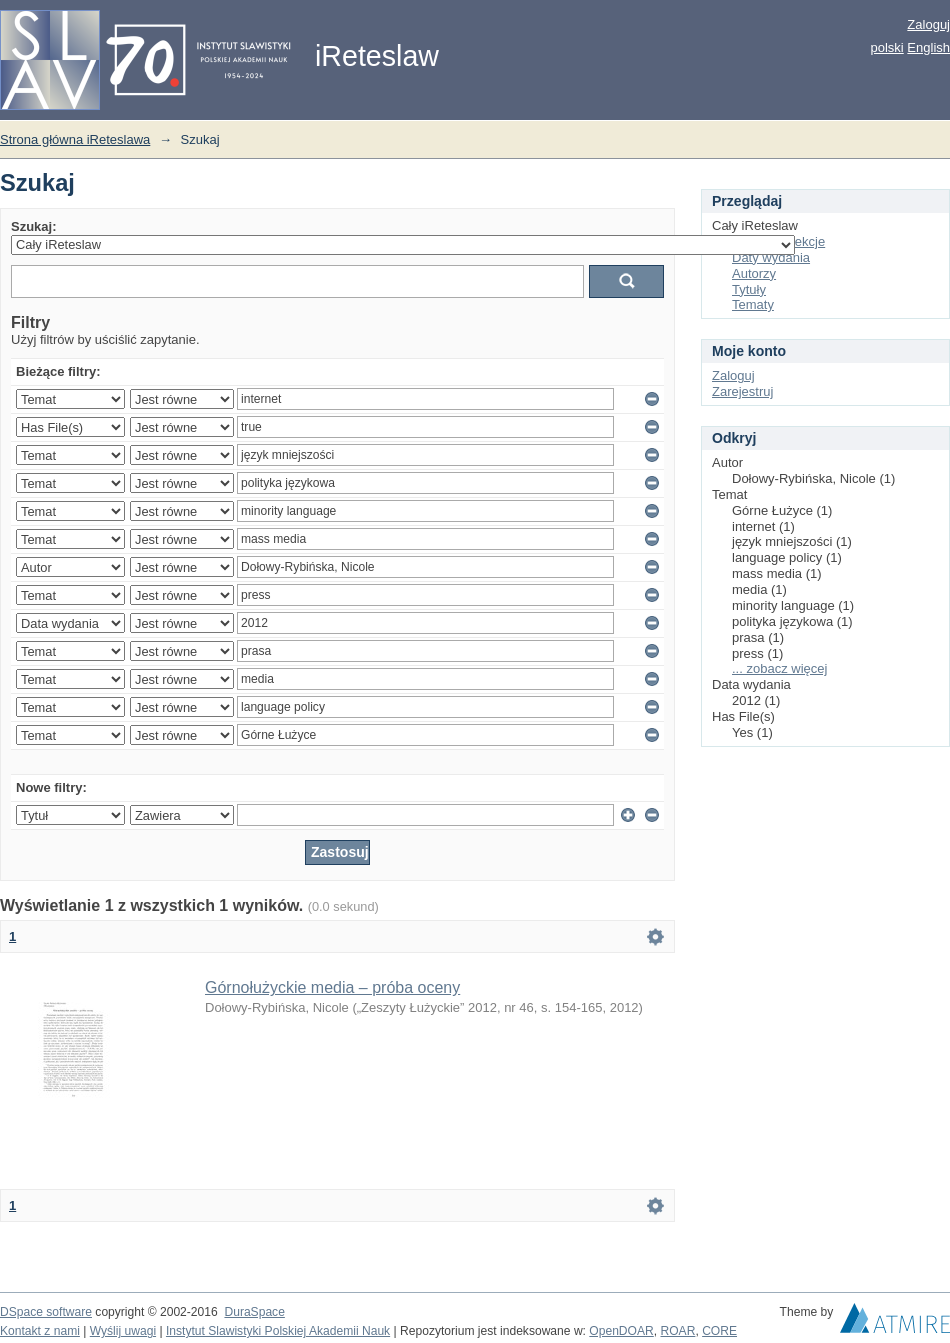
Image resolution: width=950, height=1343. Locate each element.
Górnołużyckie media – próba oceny (332, 987)
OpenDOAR (621, 1331)
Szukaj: (34, 226)
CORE (719, 1331)
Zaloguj (928, 24)
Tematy (753, 304)
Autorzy (754, 273)
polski (886, 47)
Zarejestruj (742, 391)
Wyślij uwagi (123, 1331)
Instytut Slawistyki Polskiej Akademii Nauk (278, 1331)
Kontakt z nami (40, 1331)
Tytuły (749, 289)
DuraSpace (254, 1312)
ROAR (678, 1331)
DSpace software (46, 1312)
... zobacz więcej (779, 668)
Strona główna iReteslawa (75, 139)
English (928, 47)
